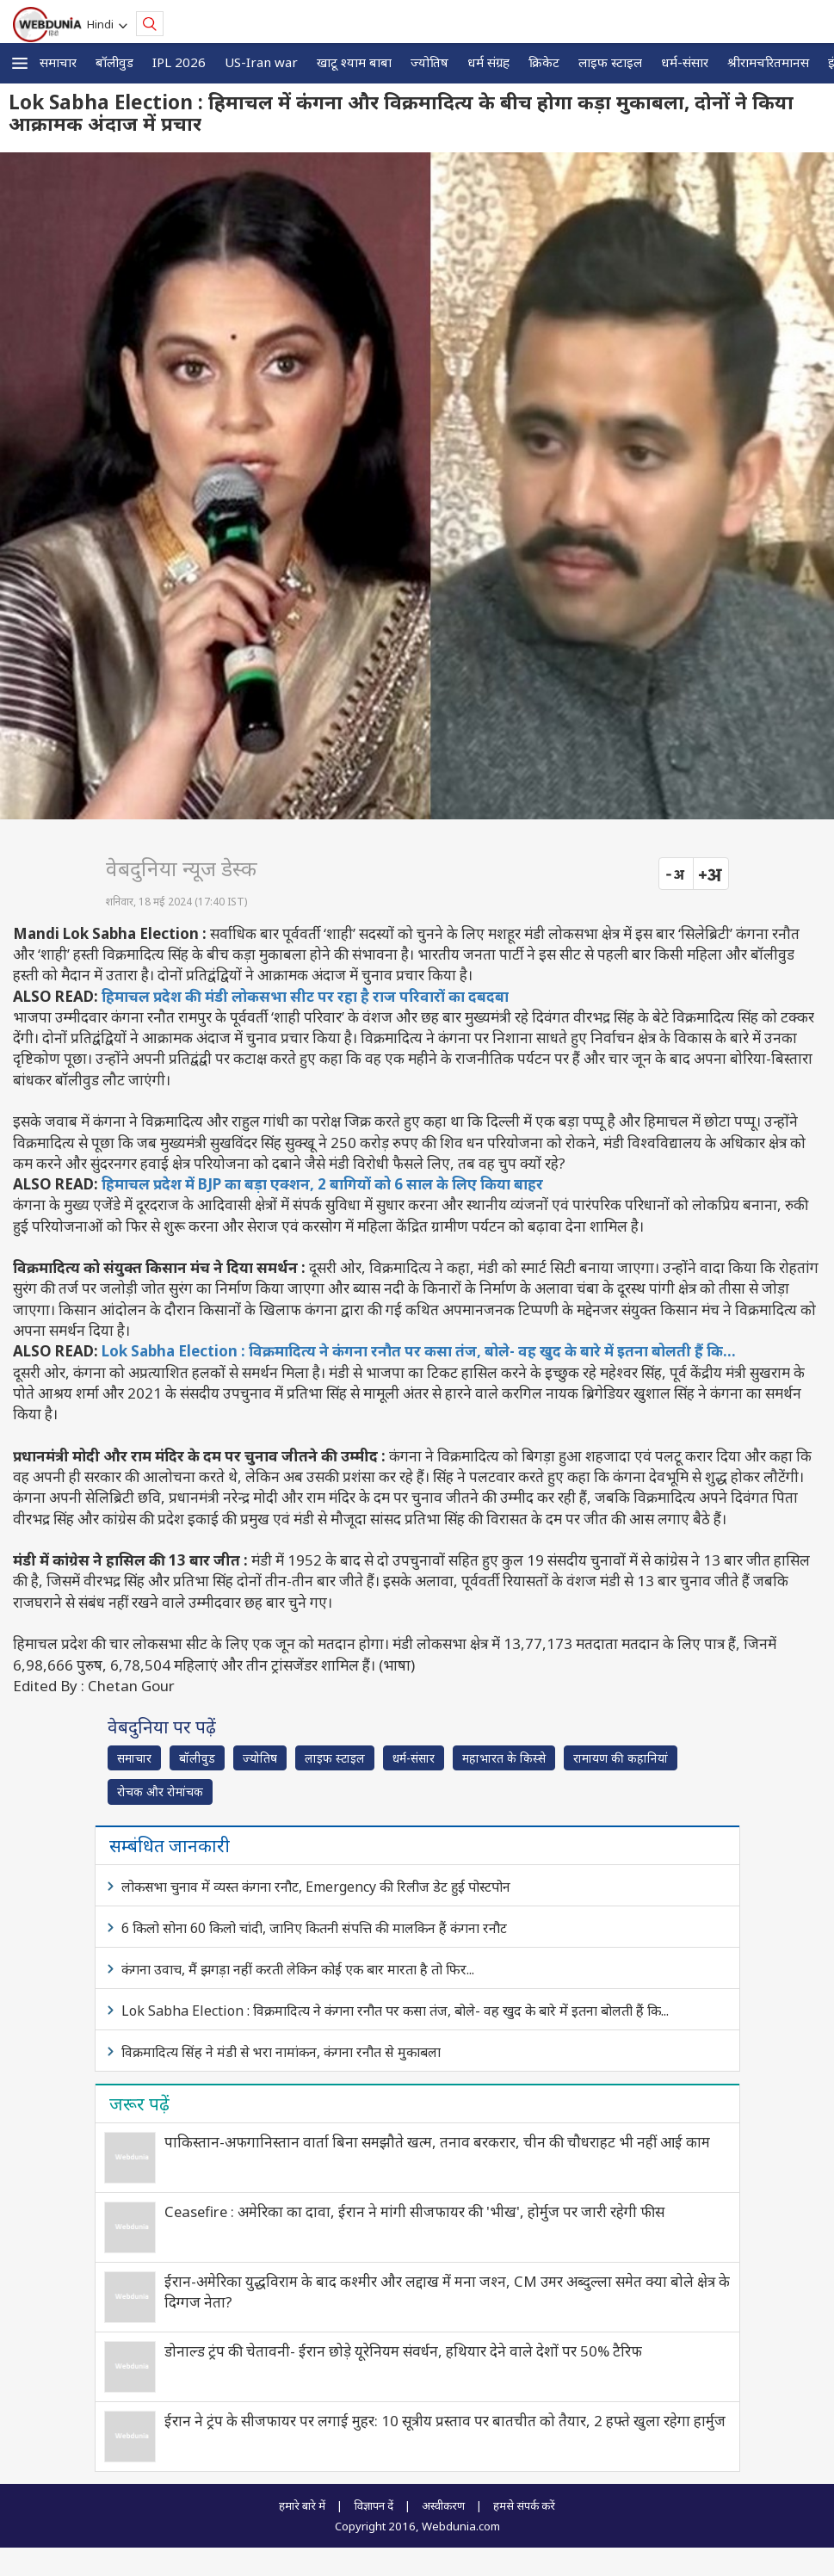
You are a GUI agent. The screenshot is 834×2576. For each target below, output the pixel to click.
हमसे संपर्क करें (524, 2505)
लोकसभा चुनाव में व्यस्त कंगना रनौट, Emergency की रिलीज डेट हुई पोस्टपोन (315, 1886)
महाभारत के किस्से (504, 1758)
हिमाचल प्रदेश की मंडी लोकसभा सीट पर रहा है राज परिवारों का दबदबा (305, 996)
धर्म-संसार (684, 62)
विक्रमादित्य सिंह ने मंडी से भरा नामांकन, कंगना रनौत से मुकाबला (281, 2051)
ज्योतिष (429, 62)
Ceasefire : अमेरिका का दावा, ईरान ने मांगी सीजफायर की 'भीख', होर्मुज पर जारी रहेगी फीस (414, 2211)
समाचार (58, 62)
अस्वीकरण (443, 2505)
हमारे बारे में (302, 2505)
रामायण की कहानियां (620, 1758)
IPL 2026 (179, 62)
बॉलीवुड (114, 62)
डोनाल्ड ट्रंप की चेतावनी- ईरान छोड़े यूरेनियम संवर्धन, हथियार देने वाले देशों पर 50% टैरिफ (403, 2351)
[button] (20, 63)
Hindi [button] (103, 24)
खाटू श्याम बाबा (354, 62)
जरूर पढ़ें (139, 2103)
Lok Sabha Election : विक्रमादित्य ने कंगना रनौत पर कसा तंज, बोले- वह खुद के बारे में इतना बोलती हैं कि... (419, 1351)
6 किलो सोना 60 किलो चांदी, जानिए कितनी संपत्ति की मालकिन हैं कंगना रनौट (314, 1927)
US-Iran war (261, 62)
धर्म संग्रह (488, 62)
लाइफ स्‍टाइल (610, 62)
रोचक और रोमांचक (160, 1791)
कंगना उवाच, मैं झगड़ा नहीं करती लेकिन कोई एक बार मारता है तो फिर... (297, 1969)
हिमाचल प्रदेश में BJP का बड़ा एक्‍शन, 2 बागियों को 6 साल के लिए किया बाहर (322, 1184)
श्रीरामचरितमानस (768, 62)
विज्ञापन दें (373, 2505)
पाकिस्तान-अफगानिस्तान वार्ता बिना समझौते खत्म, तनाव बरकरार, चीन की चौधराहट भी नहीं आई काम (437, 2142)
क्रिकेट (543, 62)
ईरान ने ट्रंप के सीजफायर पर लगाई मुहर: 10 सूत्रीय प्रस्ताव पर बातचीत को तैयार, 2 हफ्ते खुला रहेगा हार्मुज (445, 2421)
